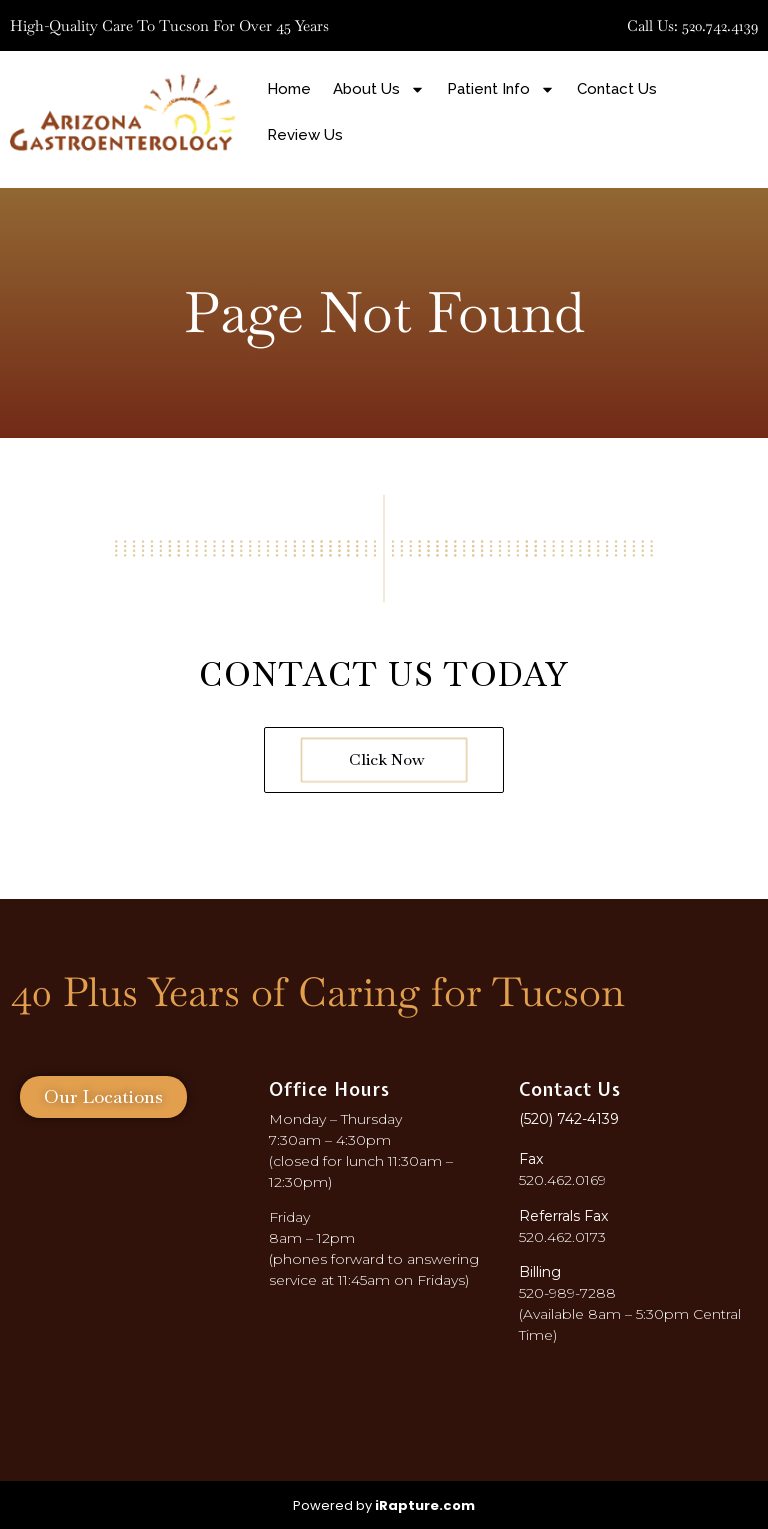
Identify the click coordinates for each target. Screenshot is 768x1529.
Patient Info (501, 89)
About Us (379, 89)
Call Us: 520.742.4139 (692, 25)
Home (289, 89)
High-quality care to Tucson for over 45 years (169, 25)
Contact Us (617, 89)
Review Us (305, 135)
